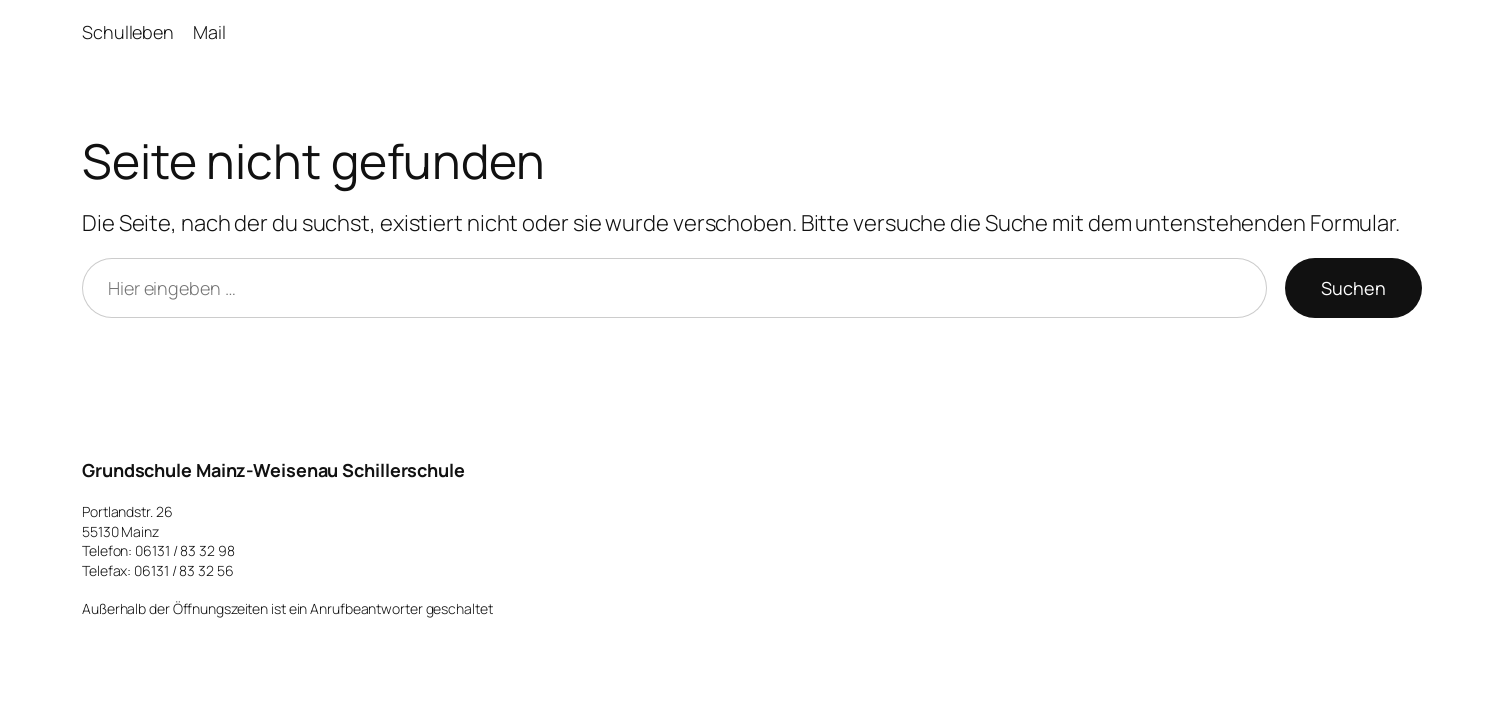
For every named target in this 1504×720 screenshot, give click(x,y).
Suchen (1353, 288)
